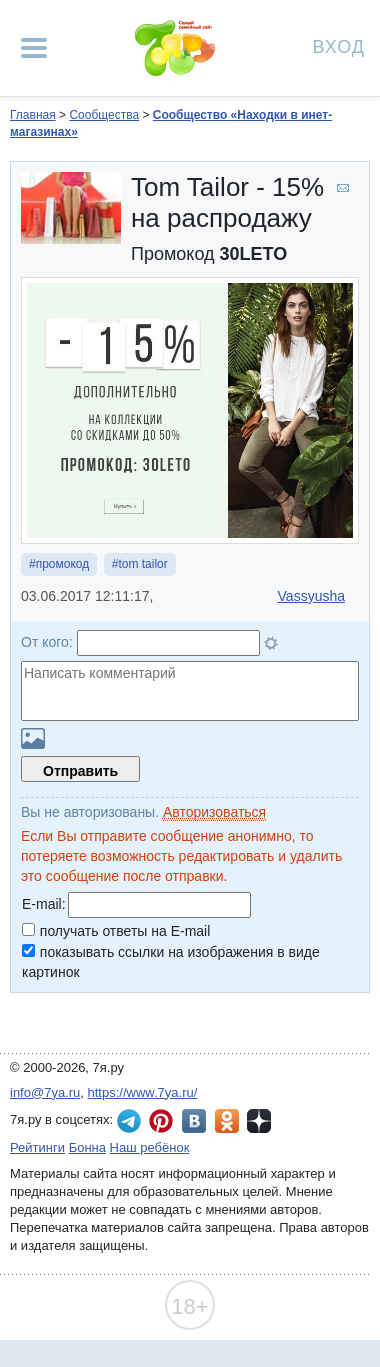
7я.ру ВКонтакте (194, 1121)
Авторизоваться (214, 812)
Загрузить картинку (33, 738)
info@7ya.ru (45, 1092)
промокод (63, 564)
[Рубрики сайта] (34, 48)
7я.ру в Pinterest (161, 1121)
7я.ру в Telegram (129, 1121)
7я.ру (259, 1121)
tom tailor (142, 564)
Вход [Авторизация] (339, 45)
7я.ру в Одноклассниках (227, 1121)
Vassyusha (311, 596)
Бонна (87, 1147)
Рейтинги (37, 1147)
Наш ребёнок (150, 1147)
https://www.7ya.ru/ (143, 1092)
